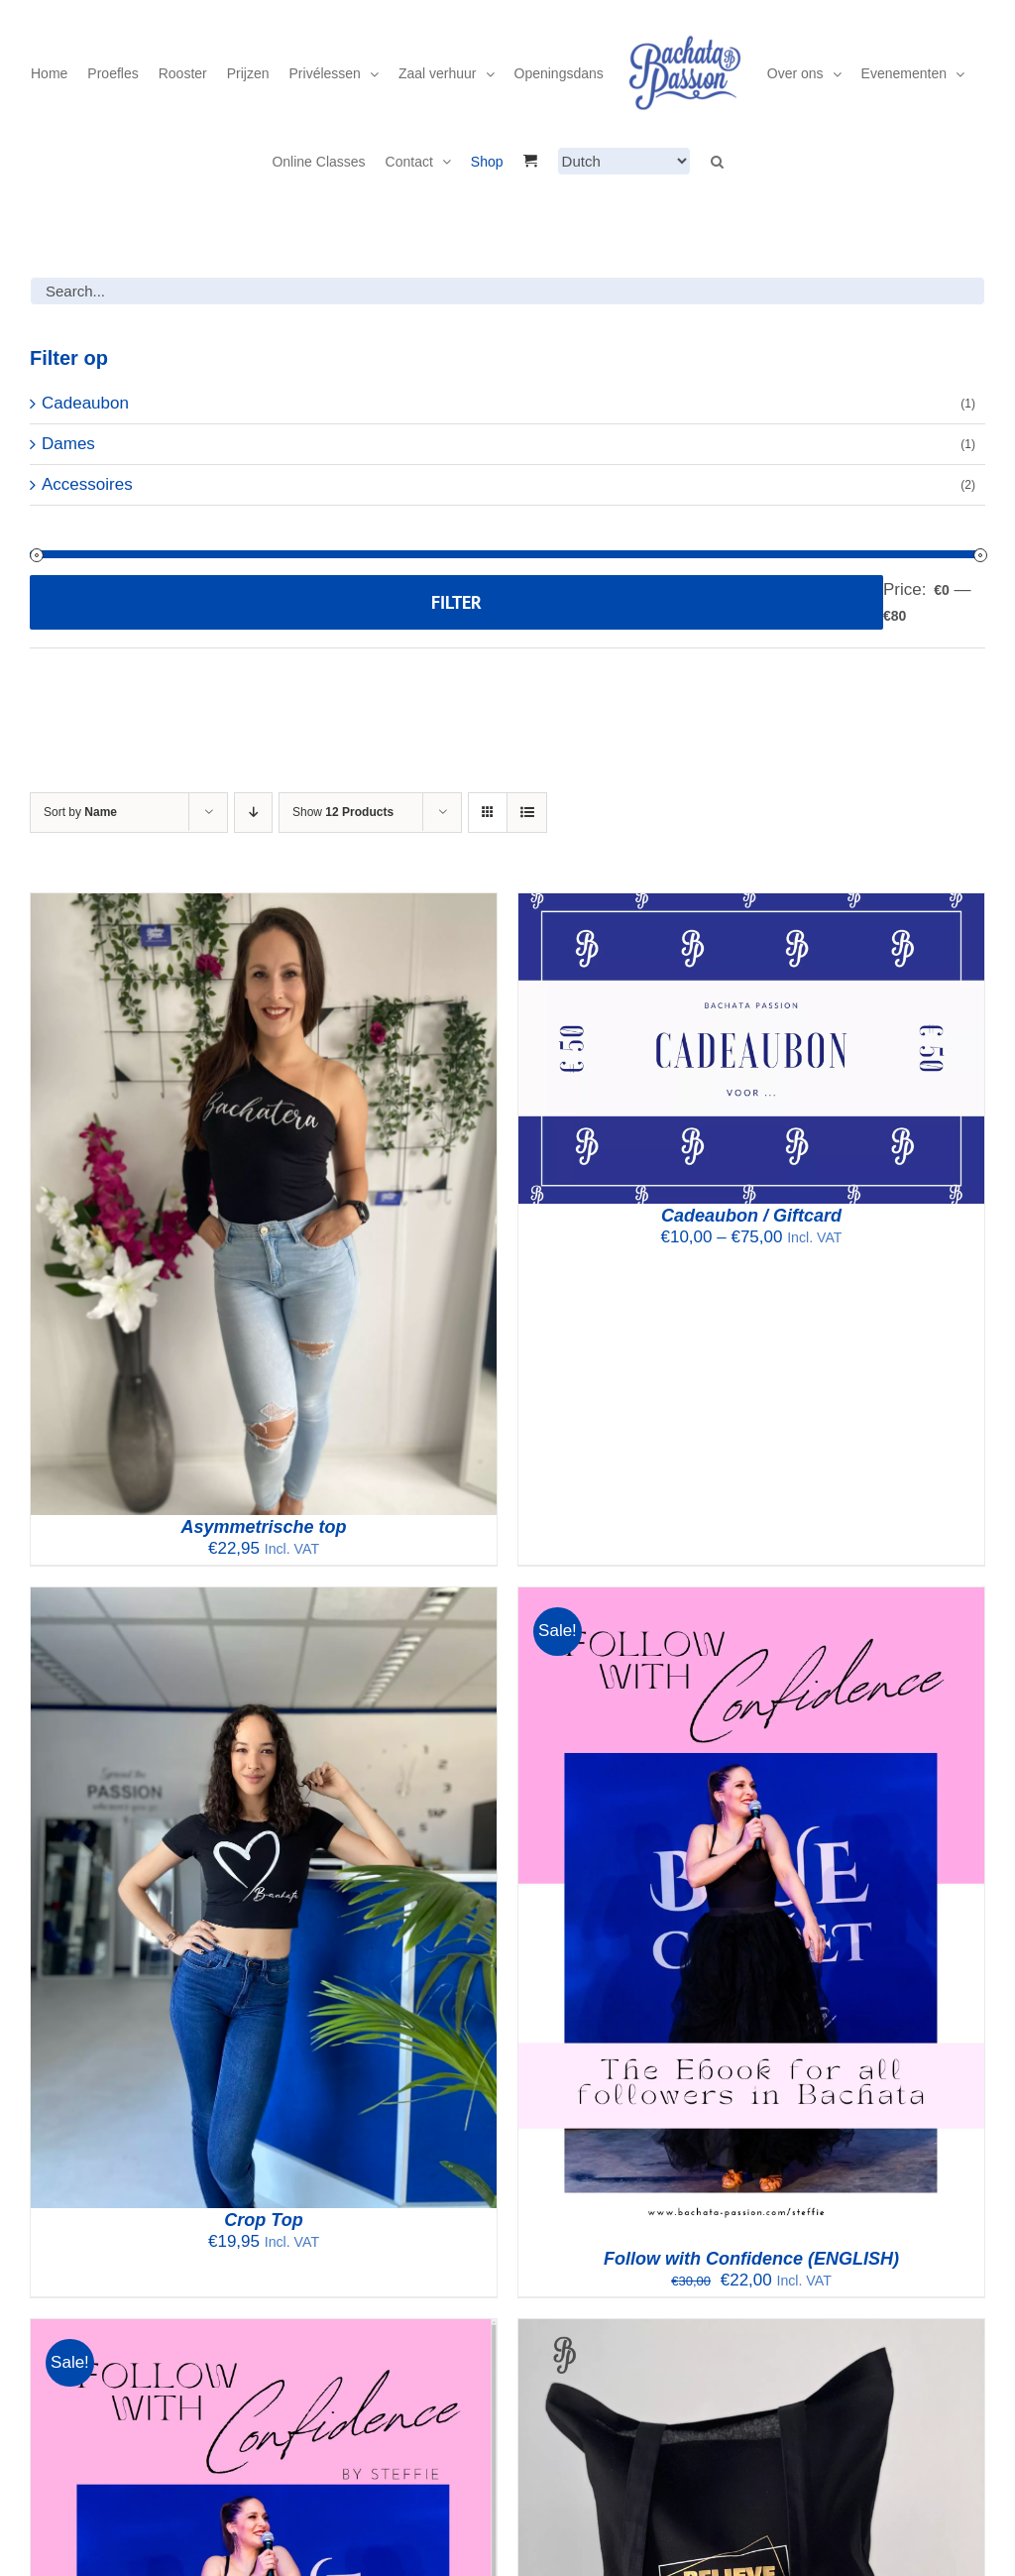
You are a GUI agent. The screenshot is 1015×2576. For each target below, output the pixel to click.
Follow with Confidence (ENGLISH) (751, 2259)
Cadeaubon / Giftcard (751, 1216)
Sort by (80, 812)
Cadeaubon (85, 403)
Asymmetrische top (263, 1527)
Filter (456, 602)
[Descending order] (253, 812)
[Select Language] (624, 161)
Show (343, 812)
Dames (68, 443)
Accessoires (87, 484)
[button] (717, 162)
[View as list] (527, 812)
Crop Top (263, 2220)
